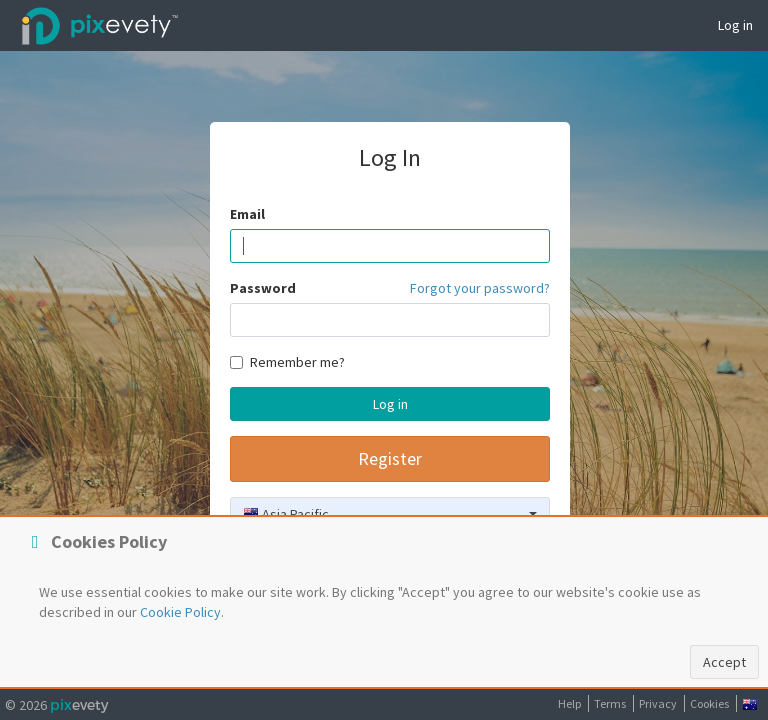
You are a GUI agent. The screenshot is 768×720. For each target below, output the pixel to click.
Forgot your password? (480, 288)
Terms (610, 703)
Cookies (709, 703)
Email (247, 214)
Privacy (658, 703)
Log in (735, 25)
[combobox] (390, 514)
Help (569, 703)
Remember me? (287, 362)
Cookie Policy (180, 612)
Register (390, 458)
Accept (724, 662)
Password (263, 288)
